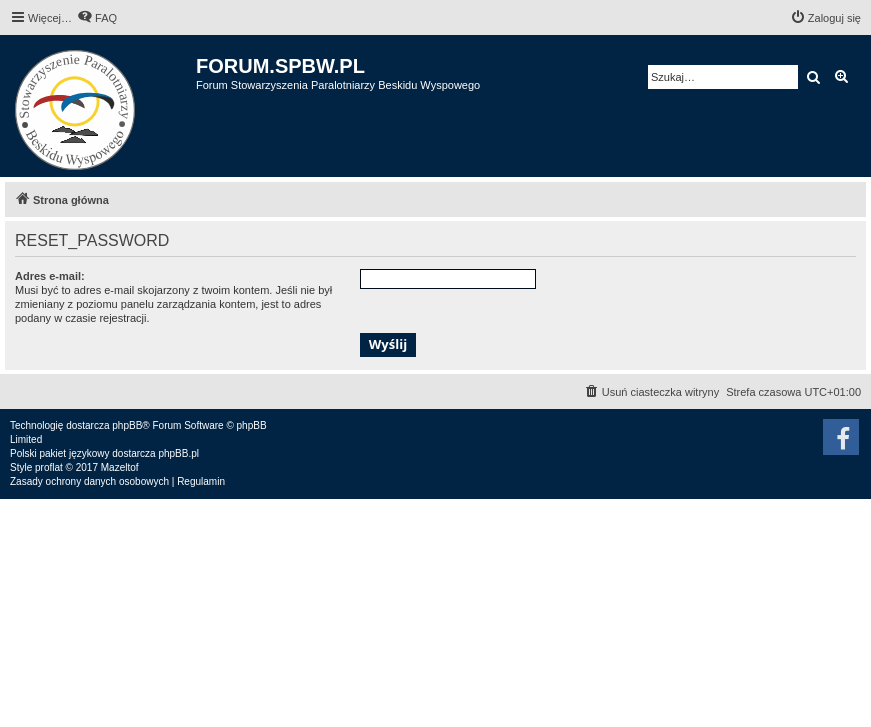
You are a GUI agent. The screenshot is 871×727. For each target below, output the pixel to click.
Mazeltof (120, 467)
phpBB (127, 425)
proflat (49, 467)
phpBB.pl (178, 453)
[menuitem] (97, 18)
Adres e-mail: (50, 276)
